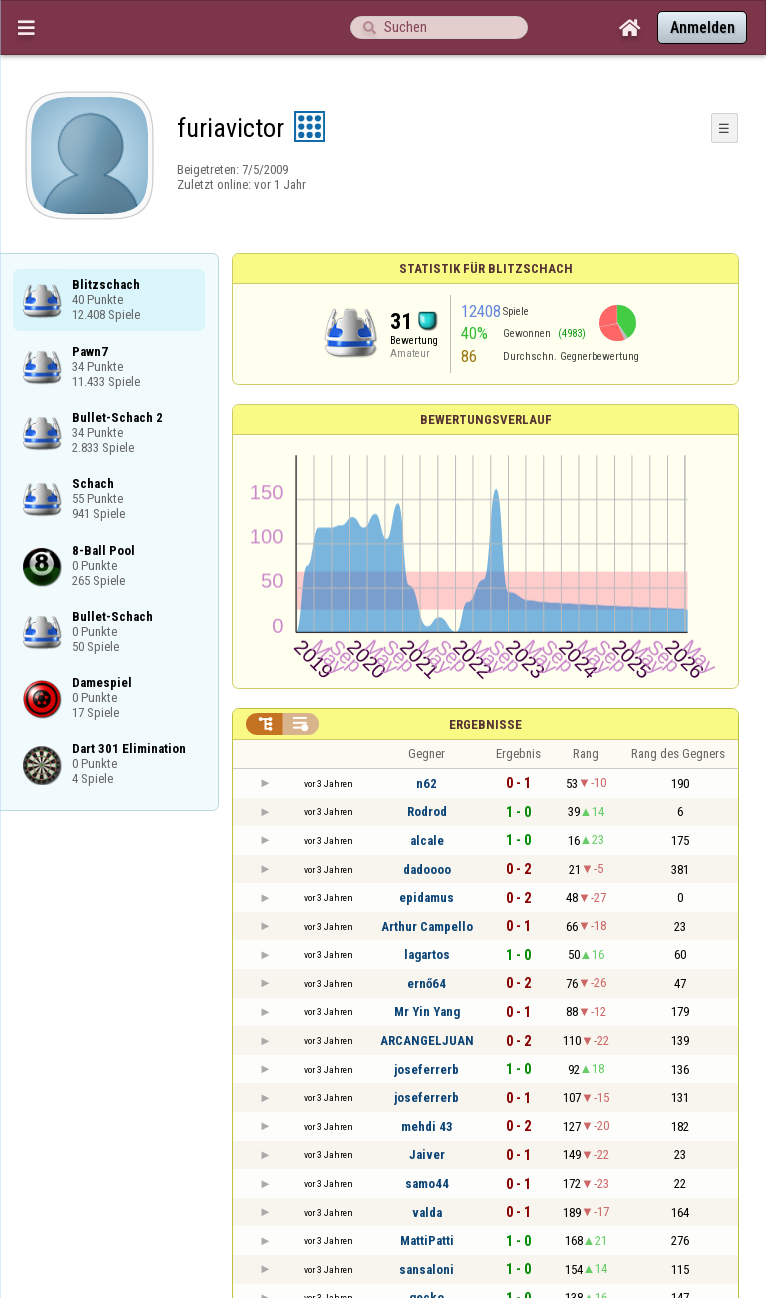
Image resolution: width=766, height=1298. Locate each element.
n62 (426, 783)
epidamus (426, 897)
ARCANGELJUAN (427, 1040)
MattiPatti (427, 1240)
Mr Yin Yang (427, 1011)
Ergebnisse (485, 724)
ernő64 (426, 983)
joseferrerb (426, 1069)
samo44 (427, 1183)
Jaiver (427, 1154)
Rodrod (427, 811)
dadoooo (427, 869)
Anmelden (702, 27)
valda (427, 1212)
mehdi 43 (427, 1126)
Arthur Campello (427, 926)
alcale (427, 840)
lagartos (427, 954)
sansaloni (426, 1269)
